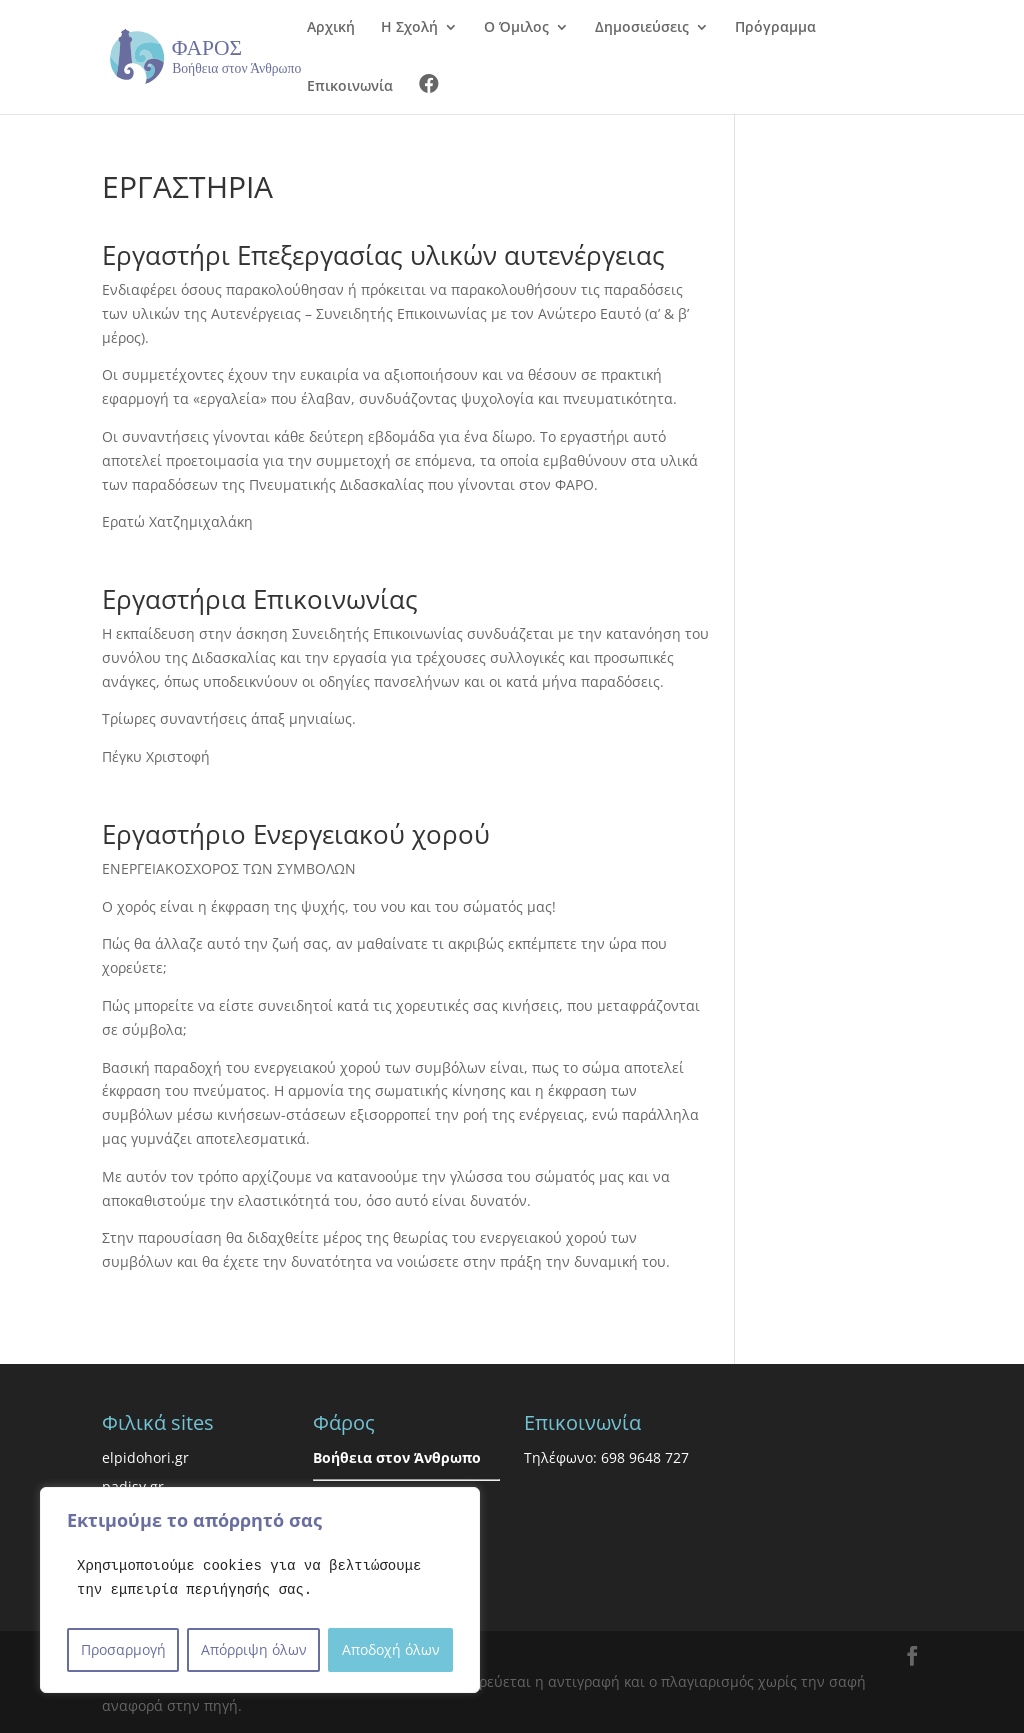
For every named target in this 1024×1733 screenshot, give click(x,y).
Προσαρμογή (123, 1649)
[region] (260, 1590)
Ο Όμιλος (516, 28)
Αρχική (331, 28)
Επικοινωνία (350, 87)
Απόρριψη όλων (254, 1649)
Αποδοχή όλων (391, 1649)
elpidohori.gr (145, 1457)
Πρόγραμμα (775, 28)
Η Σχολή (409, 28)
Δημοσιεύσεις (642, 28)
